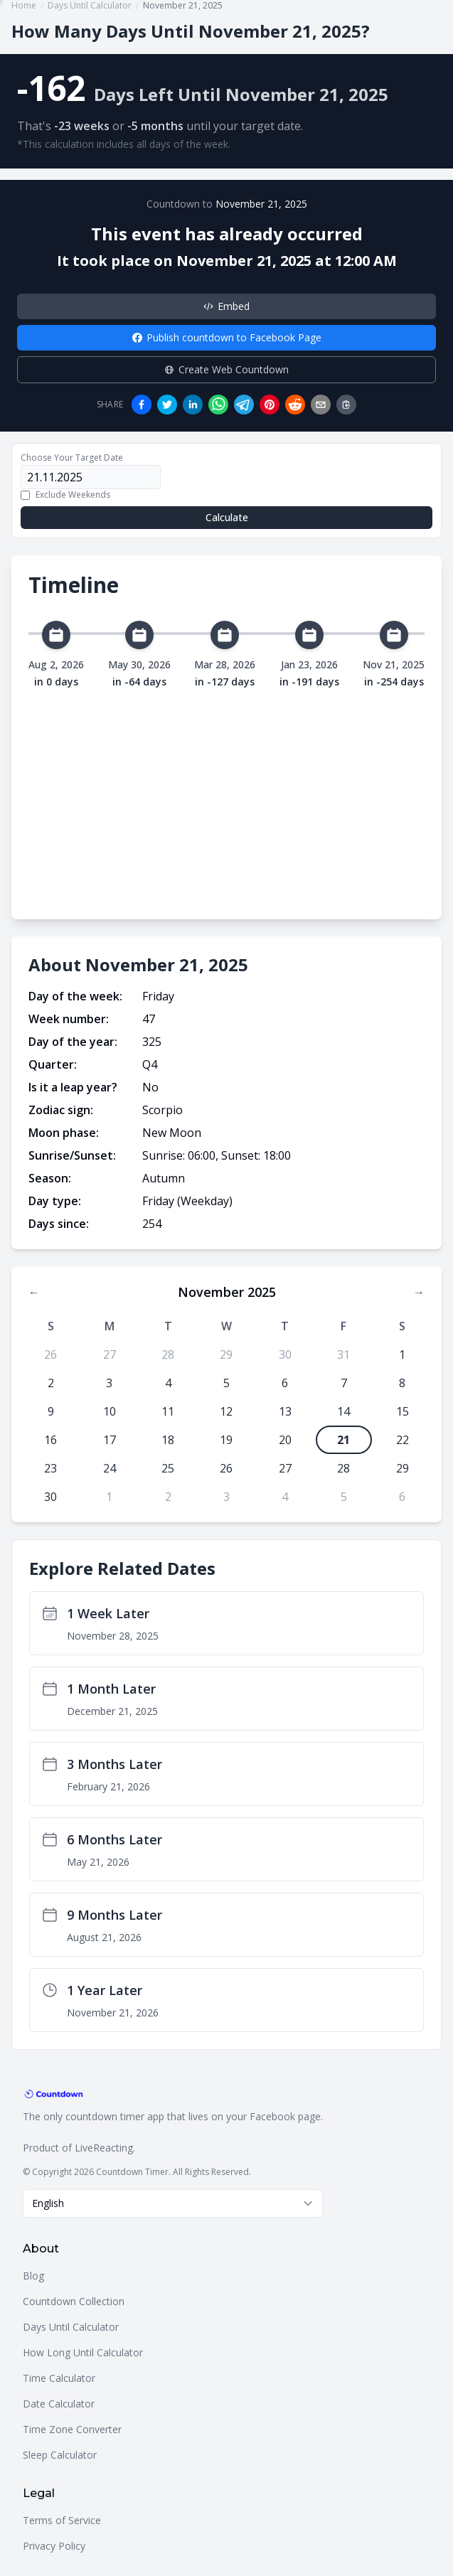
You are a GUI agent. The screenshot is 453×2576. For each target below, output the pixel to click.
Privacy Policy (54, 2546)
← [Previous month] (34, 1292)
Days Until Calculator (71, 2327)
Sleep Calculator (60, 2455)
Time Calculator (59, 2378)
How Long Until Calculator (83, 2352)
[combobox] (173, 2203)
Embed (226, 306)
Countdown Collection (73, 2301)
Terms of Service (62, 2520)
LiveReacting (104, 2147)
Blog (33, 2275)
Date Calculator (59, 2403)
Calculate (227, 517)
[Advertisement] (226, 795)
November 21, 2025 (261, 203)
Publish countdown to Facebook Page (226, 337)
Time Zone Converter (72, 2429)
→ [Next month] (419, 1292)
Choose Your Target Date (72, 458)
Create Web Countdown (226, 369)
